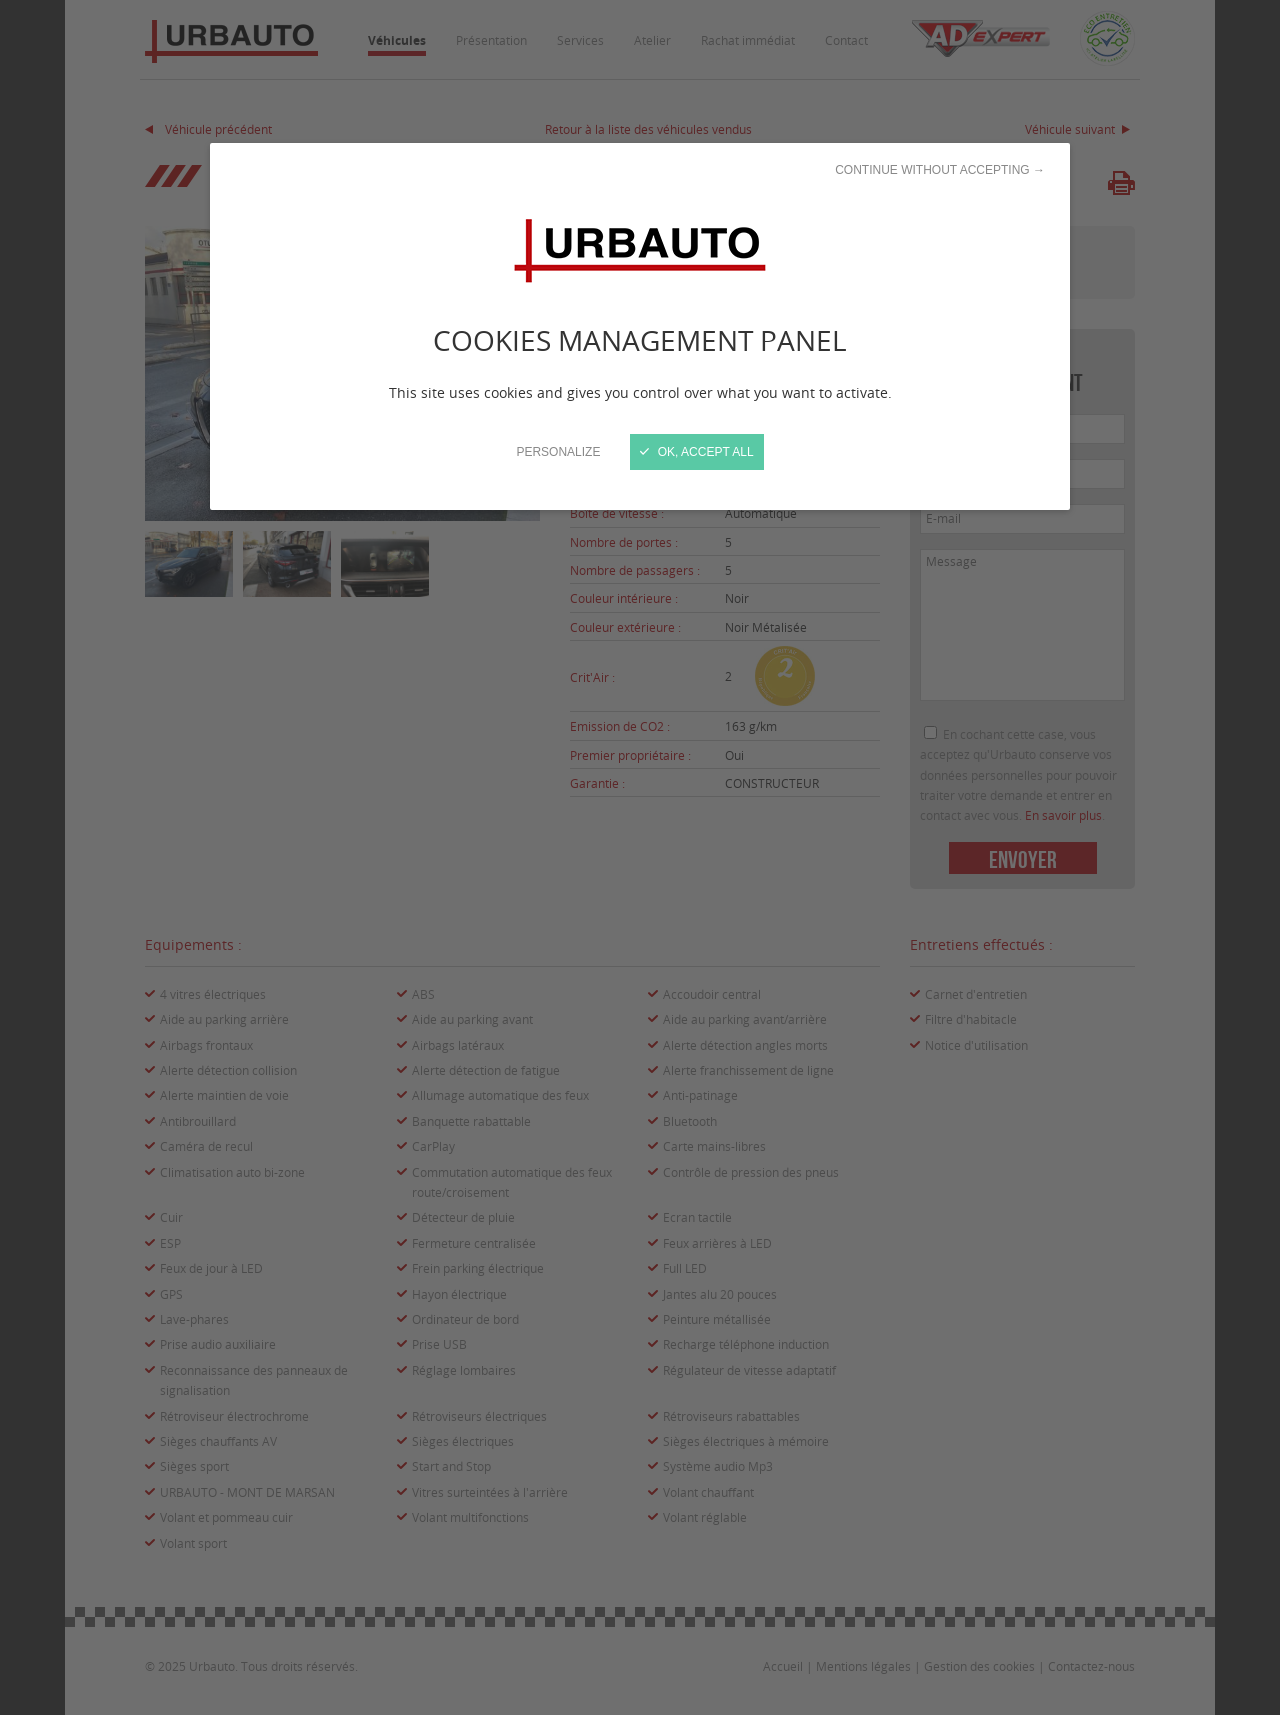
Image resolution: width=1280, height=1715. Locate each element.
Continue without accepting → (940, 170)
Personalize (558, 452)
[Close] (640, 857)
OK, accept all (696, 452)
